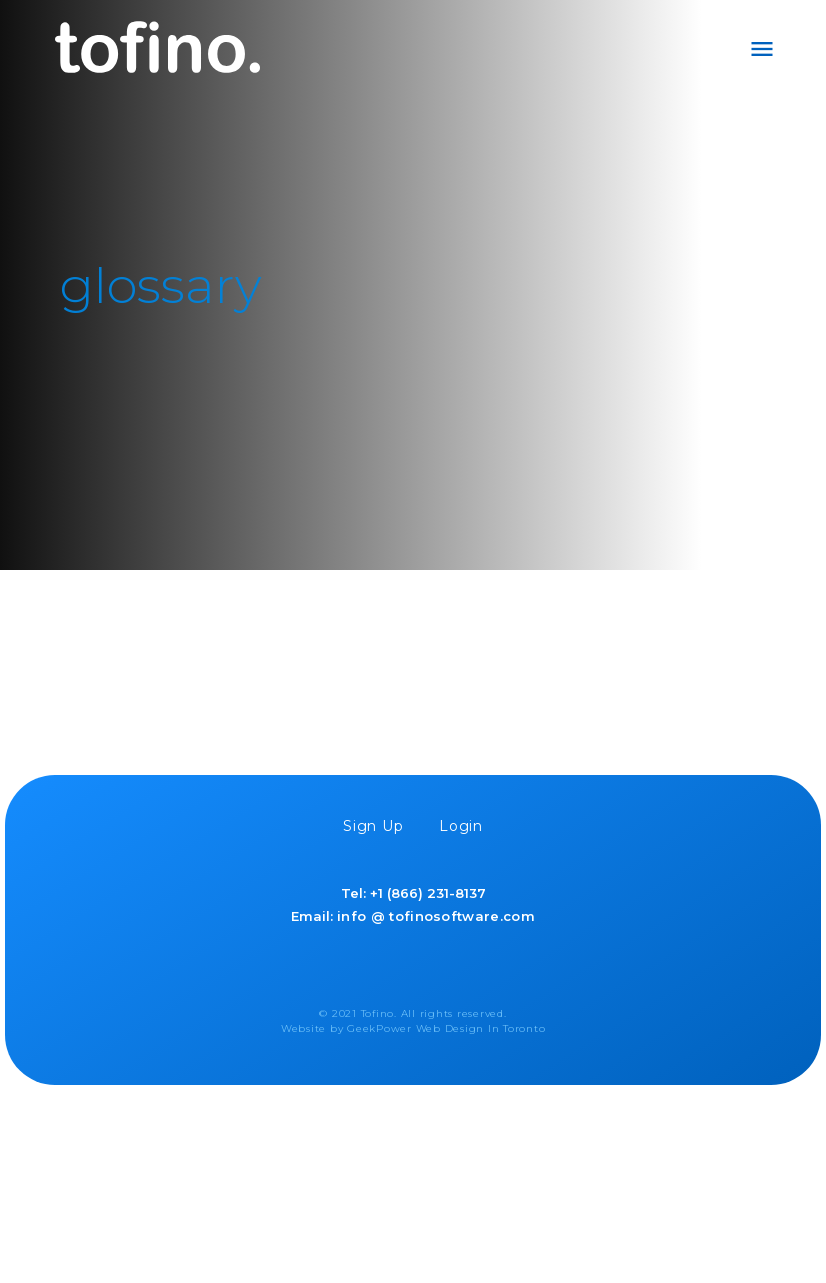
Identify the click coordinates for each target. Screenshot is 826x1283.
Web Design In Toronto (481, 1028)
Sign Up (373, 826)
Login (461, 826)
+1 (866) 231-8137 (428, 893)
